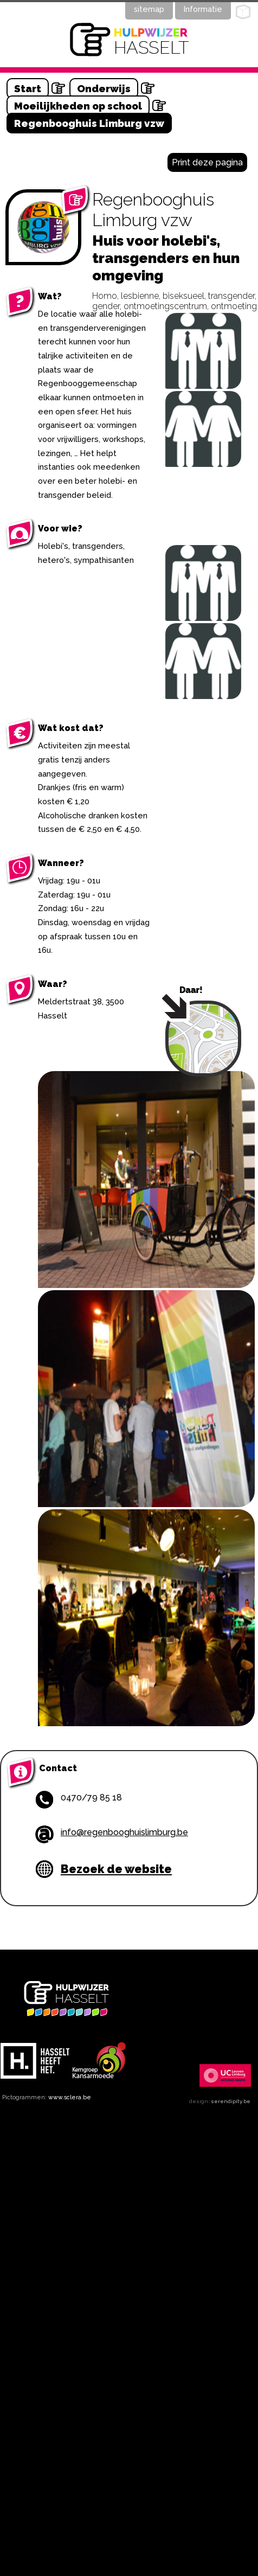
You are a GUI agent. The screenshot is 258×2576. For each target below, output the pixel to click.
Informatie (203, 9)
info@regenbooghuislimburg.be (124, 1832)
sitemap (149, 9)
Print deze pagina (207, 162)
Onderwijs (104, 88)
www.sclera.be (69, 2097)
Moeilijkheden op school (78, 106)
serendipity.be (230, 2101)
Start (27, 88)
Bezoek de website (116, 1869)
